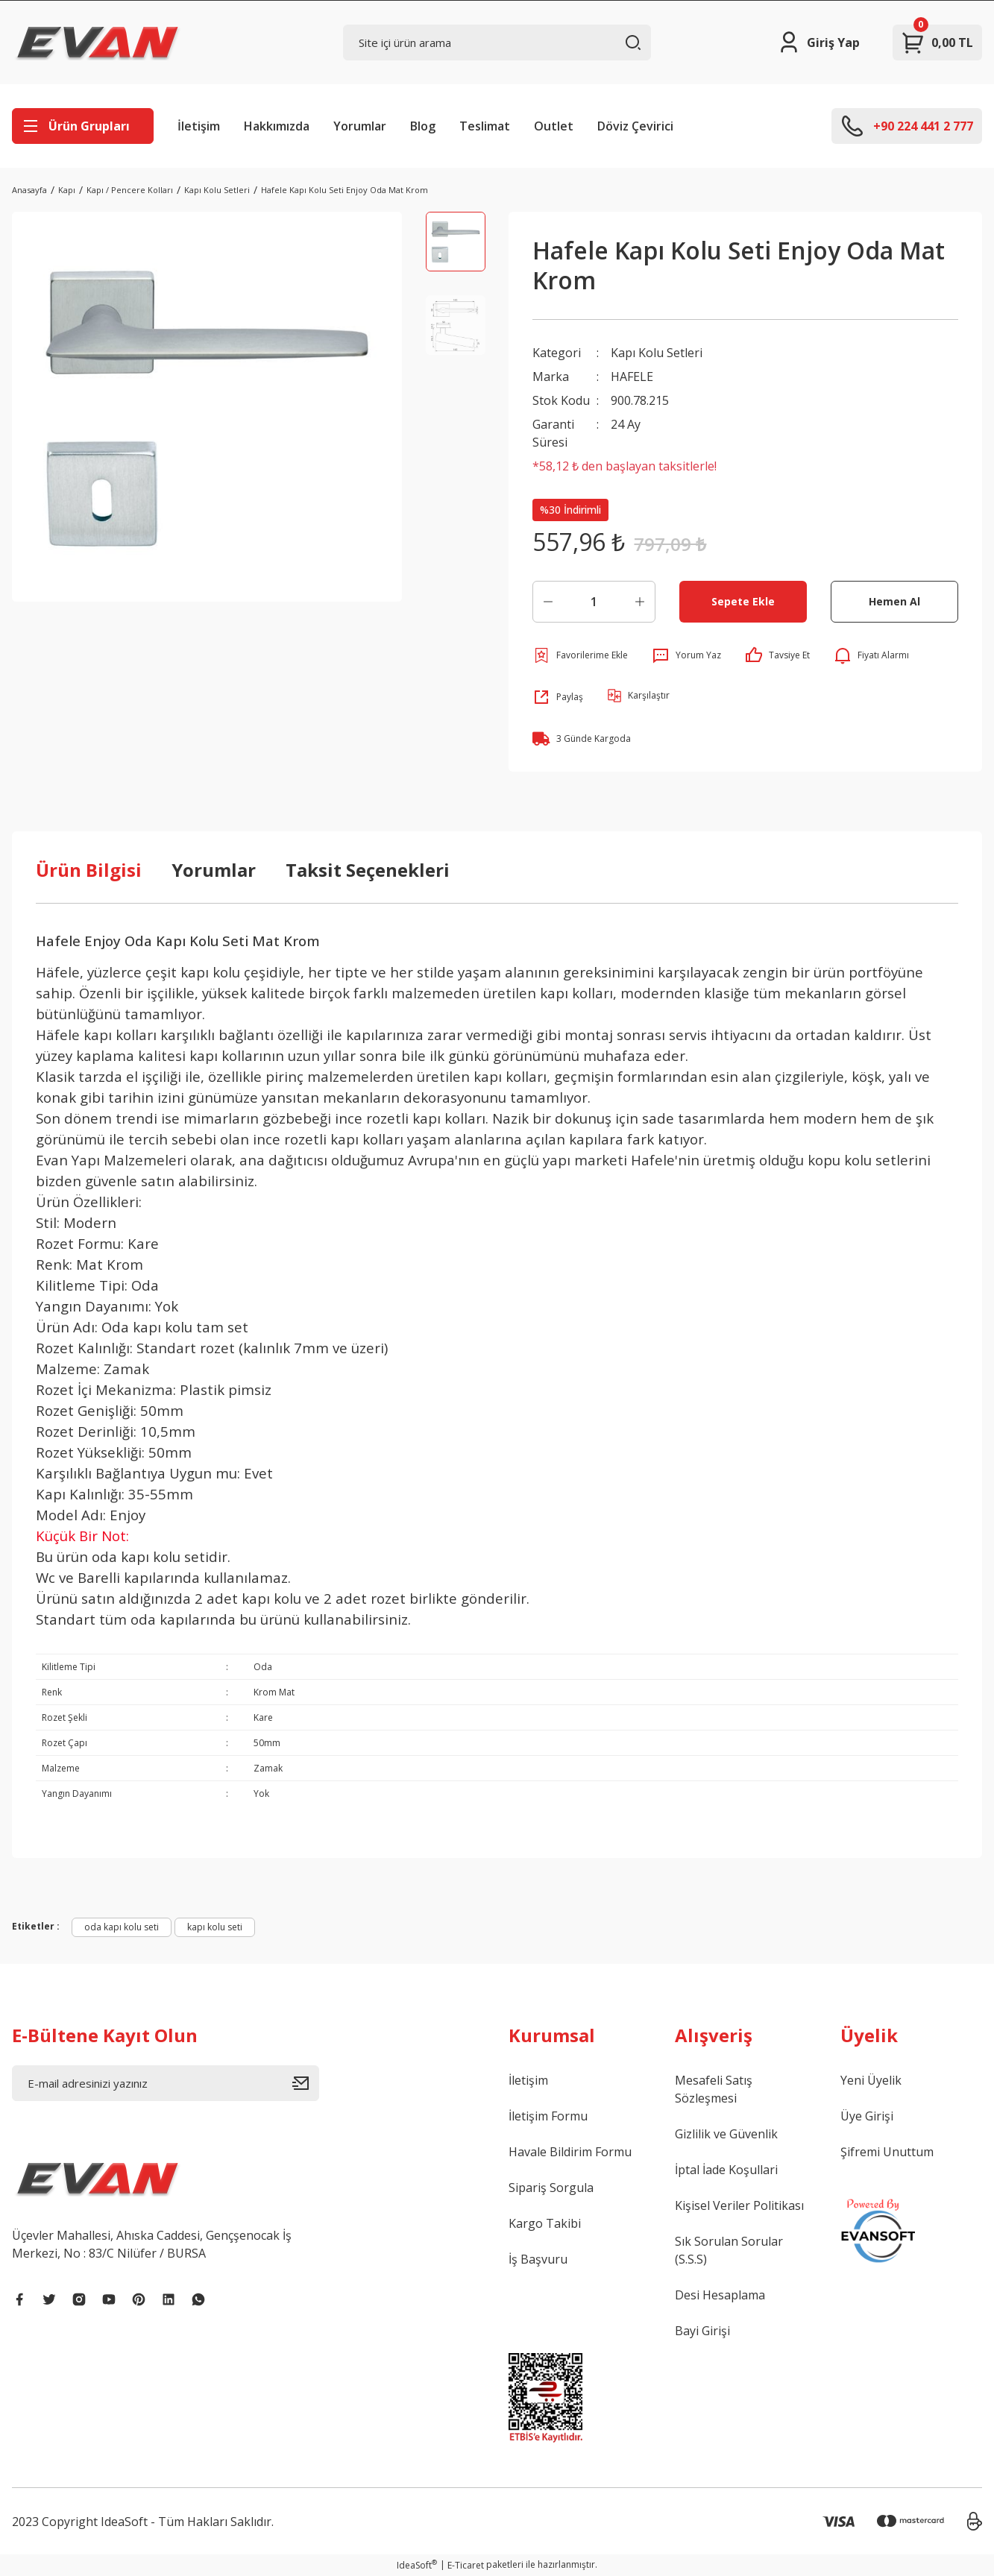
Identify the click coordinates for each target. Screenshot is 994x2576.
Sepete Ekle (743, 601)
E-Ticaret (465, 2565)
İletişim (198, 126)
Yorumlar (359, 126)
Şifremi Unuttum (887, 2152)
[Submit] (305, 2083)
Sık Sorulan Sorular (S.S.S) (729, 2250)
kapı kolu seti (214, 1927)
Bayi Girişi (702, 2331)
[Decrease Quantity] (548, 602)
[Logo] (97, 42)
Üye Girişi (866, 2116)
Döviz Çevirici (635, 126)
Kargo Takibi (545, 2223)
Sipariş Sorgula (551, 2187)
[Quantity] (594, 602)
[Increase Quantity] (640, 602)
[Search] (496, 42)
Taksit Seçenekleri (368, 869)
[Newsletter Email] (165, 2083)
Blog (422, 126)
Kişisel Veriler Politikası (739, 2205)
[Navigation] (83, 126)
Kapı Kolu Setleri (656, 352)
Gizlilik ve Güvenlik (726, 2134)
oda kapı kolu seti (121, 1927)
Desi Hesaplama (720, 2295)
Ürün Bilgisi (89, 869)
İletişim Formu (548, 2116)
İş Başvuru (538, 2259)
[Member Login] (818, 42)
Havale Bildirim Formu (570, 2152)
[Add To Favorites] (580, 655)
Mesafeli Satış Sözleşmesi (713, 2089)
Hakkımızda (276, 126)
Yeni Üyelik (871, 2080)
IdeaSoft (417, 2565)
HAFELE (632, 376)
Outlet (553, 126)
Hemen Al (894, 601)
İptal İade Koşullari (726, 2169)
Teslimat (484, 126)
